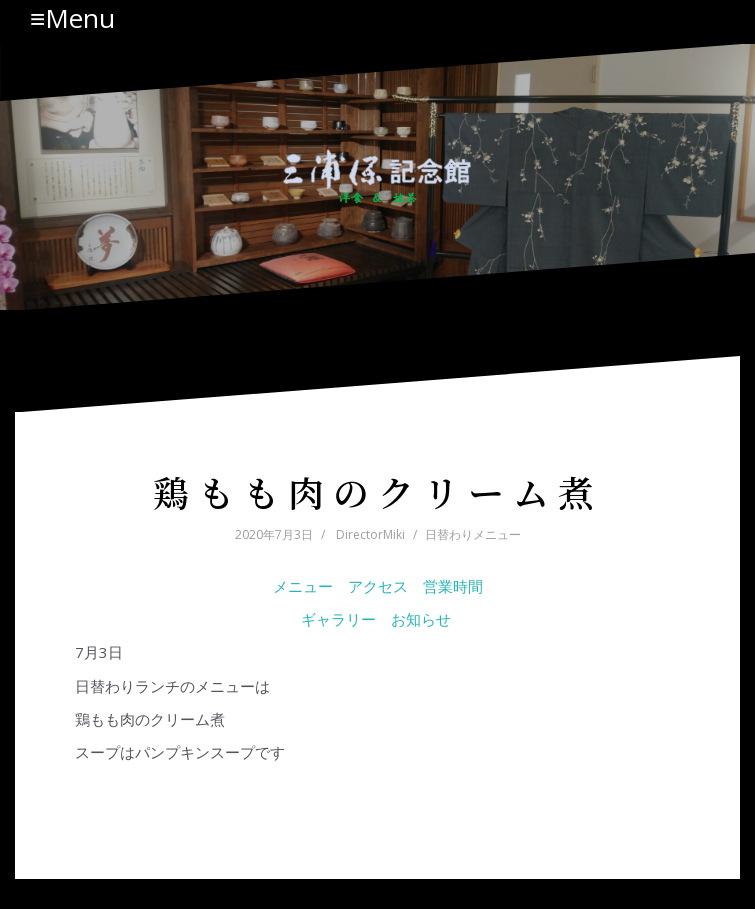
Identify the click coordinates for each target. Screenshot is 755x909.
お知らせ (423, 619)
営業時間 (453, 586)
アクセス (378, 586)
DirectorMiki (370, 534)
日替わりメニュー (473, 534)
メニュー (303, 586)
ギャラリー (338, 619)
